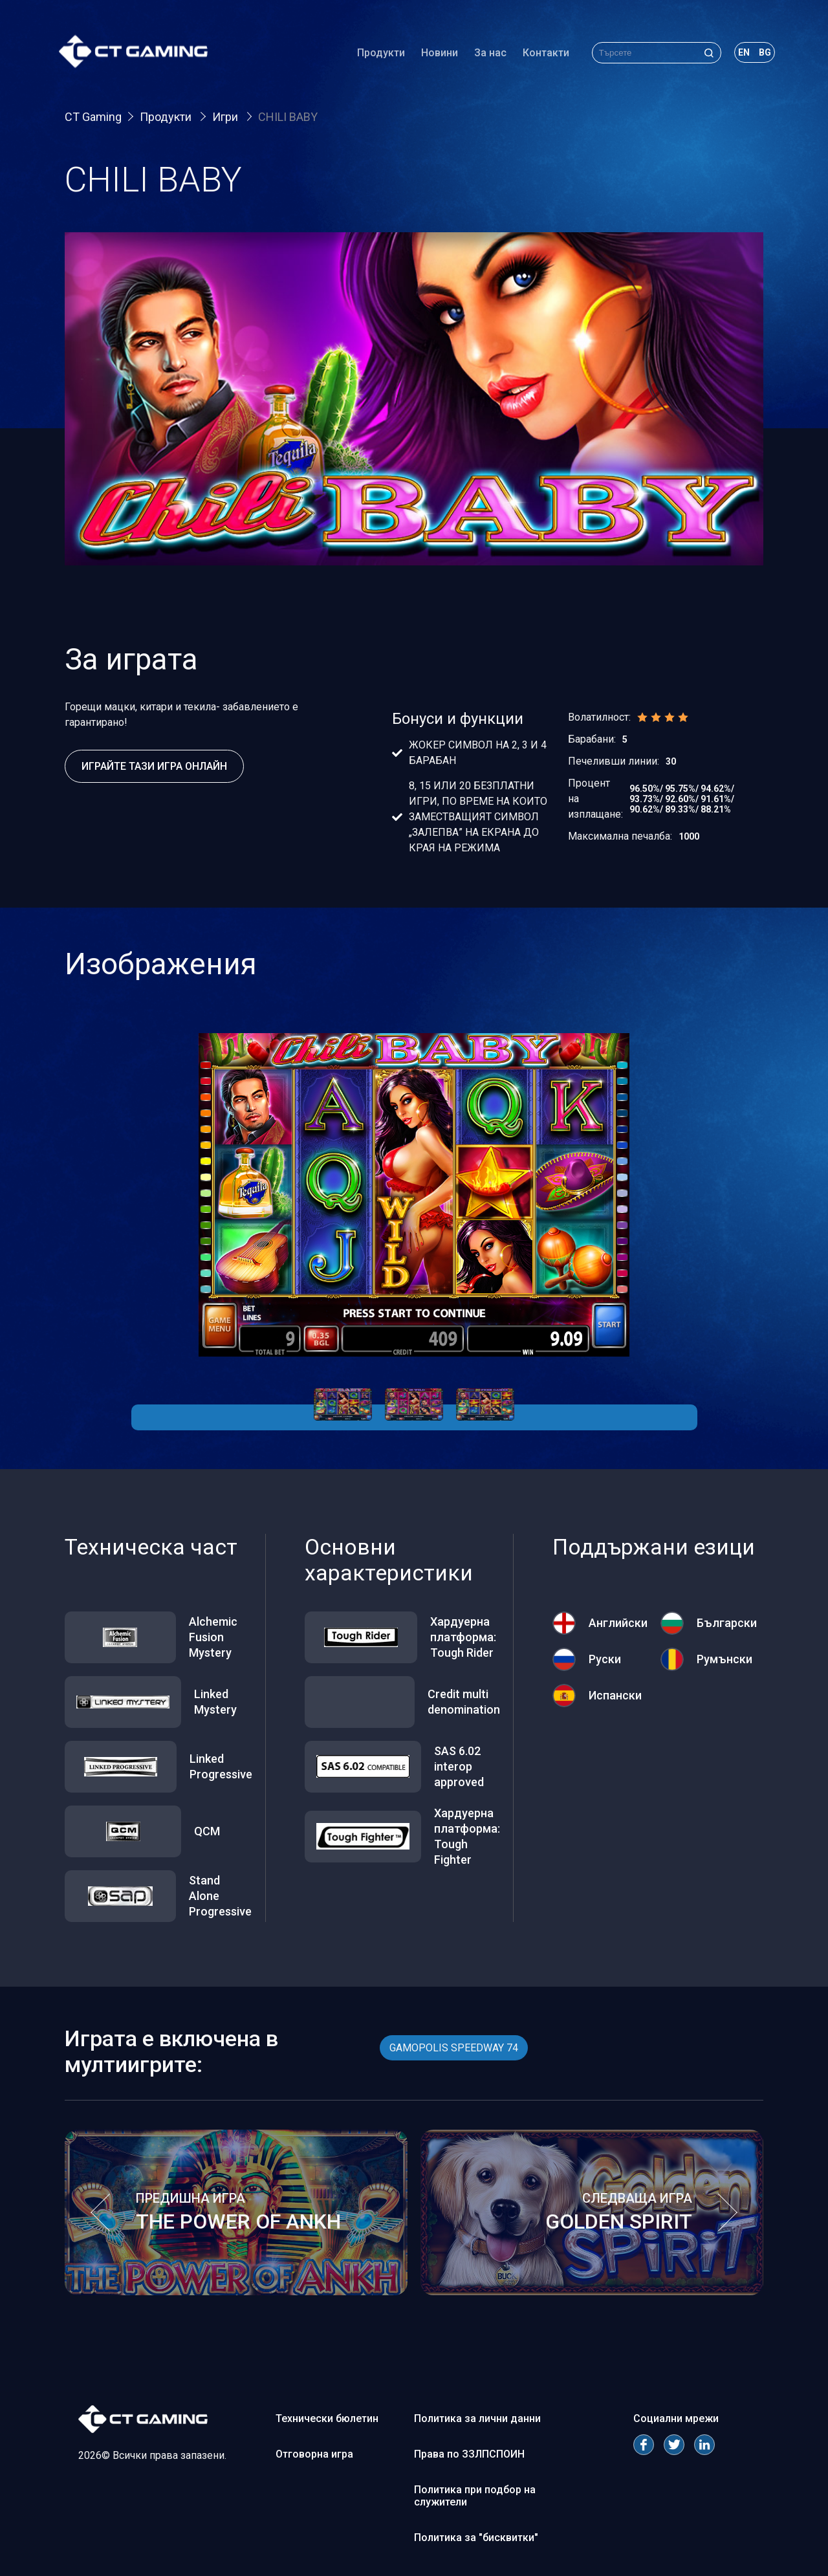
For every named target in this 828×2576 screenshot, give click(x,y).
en (738, 54)
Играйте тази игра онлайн (154, 766)
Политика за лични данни (477, 2418)
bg (759, 54)
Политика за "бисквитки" (476, 2537)
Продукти (375, 55)
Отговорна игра (314, 2454)
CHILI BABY (288, 117)
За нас (484, 55)
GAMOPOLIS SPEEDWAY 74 (453, 2048)
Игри (226, 117)
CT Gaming (93, 117)
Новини (433, 55)
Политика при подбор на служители (475, 2495)
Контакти (540, 55)
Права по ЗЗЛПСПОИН (469, 2454)
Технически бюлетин (327, 2418)
